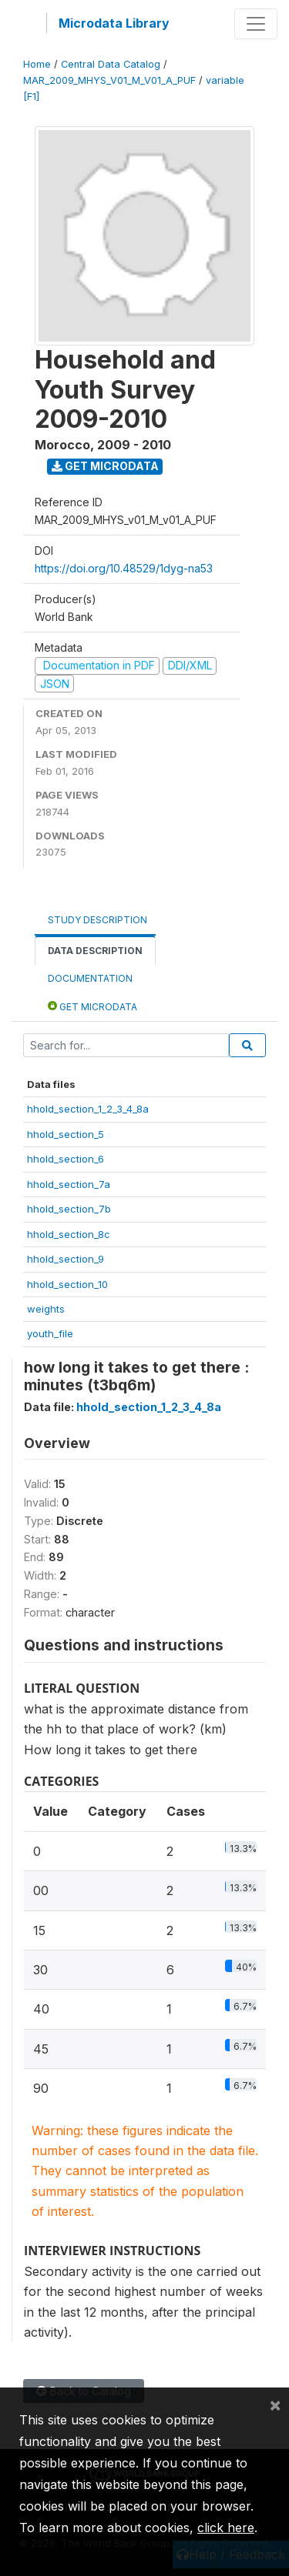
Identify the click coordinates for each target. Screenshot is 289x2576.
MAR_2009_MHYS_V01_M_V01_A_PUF (109, 80)
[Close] (275, 2404)
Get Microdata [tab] (92, 1006)
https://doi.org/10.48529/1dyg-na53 (124, 568)
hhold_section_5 (65, 1134)
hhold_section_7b (69, 1209)
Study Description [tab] (97, 920)
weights (46, 1309)
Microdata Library (114, 23)
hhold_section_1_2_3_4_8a (88, 1109)
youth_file (50, 1333)
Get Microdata (105, 465)
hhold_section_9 (65, 1259)
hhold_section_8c (68, 1234)
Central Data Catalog (110, 64)
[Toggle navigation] (255, 23)
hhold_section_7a (68, 1184)
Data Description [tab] (95, 950)
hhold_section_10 (67, 1284)
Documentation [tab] (90, 978)
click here (225, 2527)
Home (37, 64)
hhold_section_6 (65, 1159)
